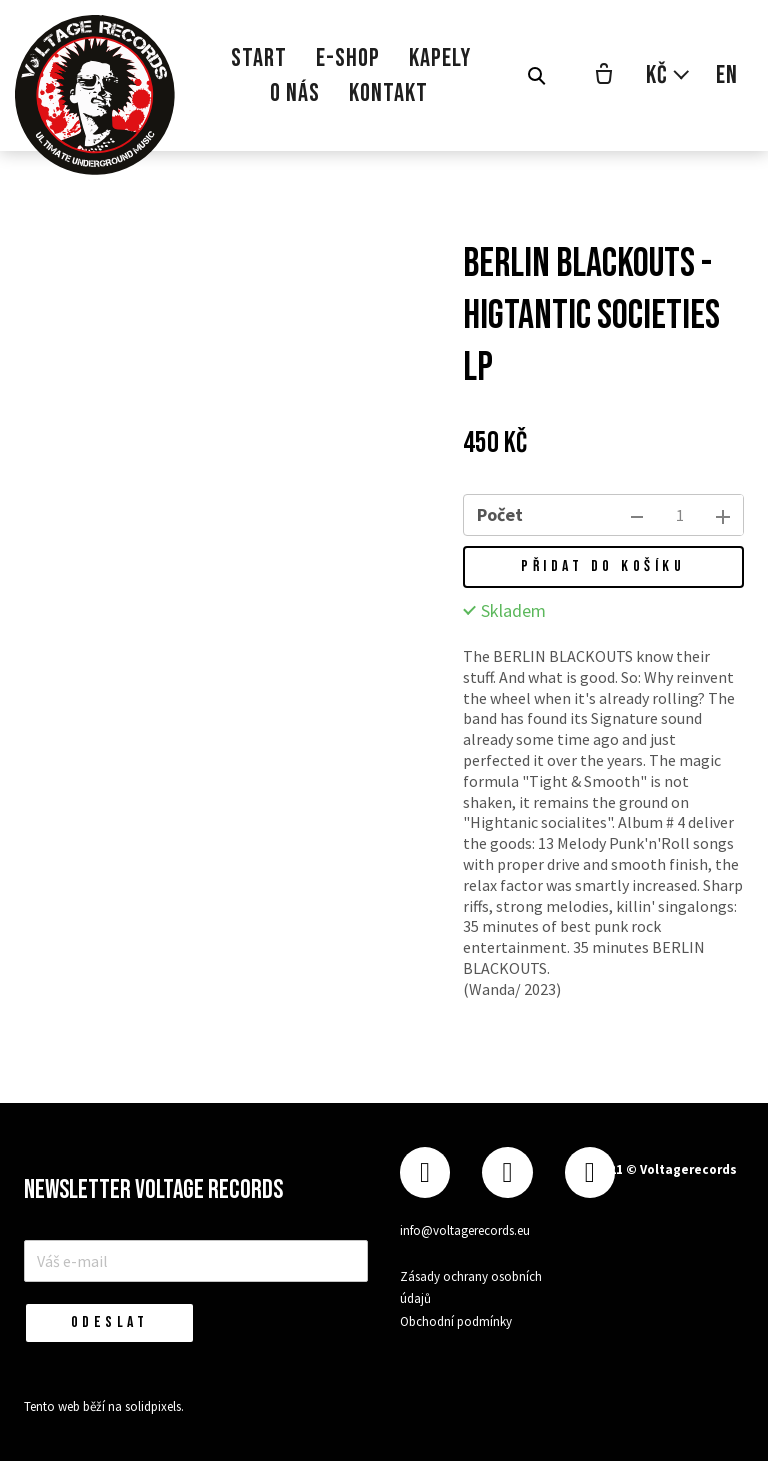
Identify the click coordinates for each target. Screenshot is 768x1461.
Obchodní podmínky (456, 1321)
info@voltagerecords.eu (465, 1230)
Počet (500, 514)
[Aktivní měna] (668, 75)
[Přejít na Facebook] (425, 1172)
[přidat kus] (723, 515)
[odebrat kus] (637, 515)
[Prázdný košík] (604, 76)
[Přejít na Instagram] (507, 1172)
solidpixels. (154, 1406)
